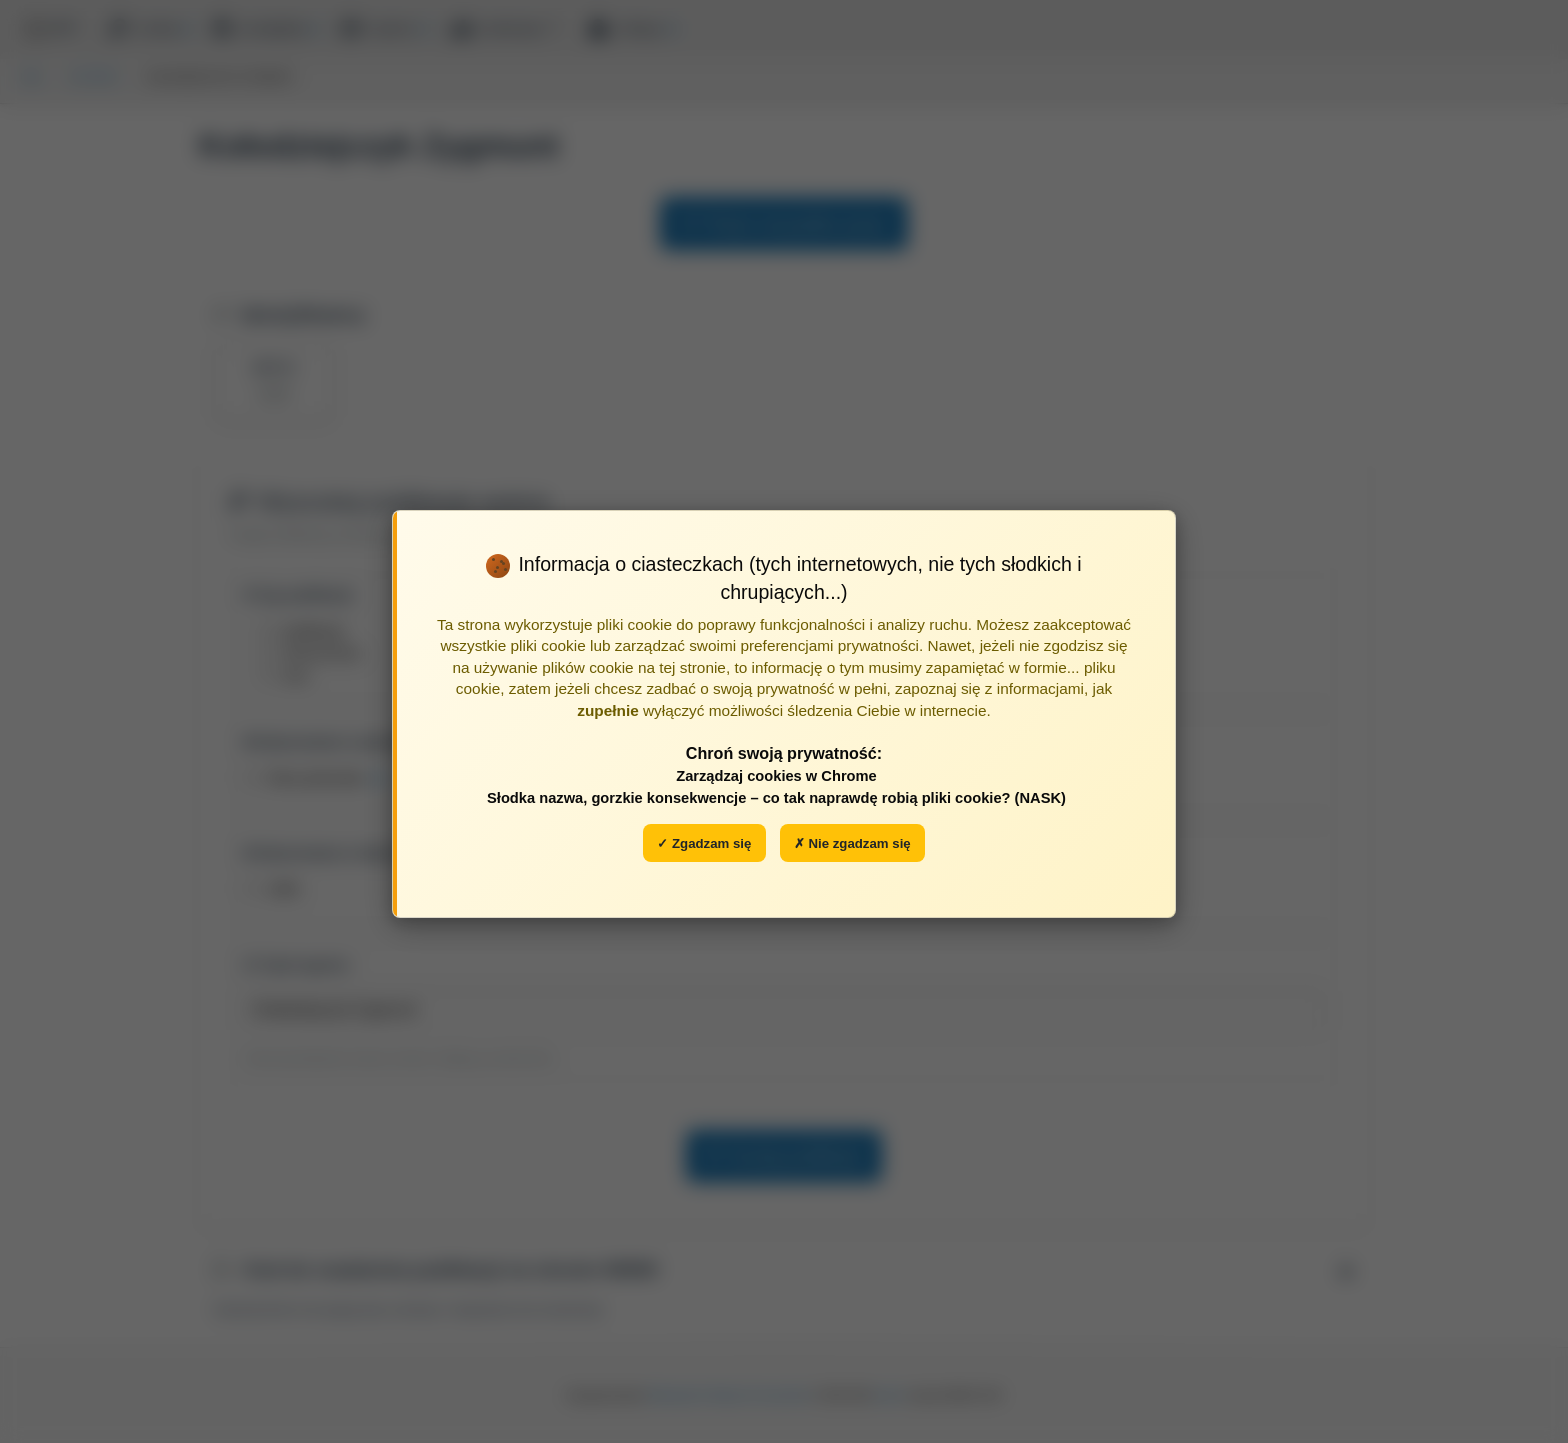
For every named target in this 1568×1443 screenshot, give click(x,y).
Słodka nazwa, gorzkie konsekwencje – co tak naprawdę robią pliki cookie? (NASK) (776, 798)
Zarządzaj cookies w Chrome (776, 776)
